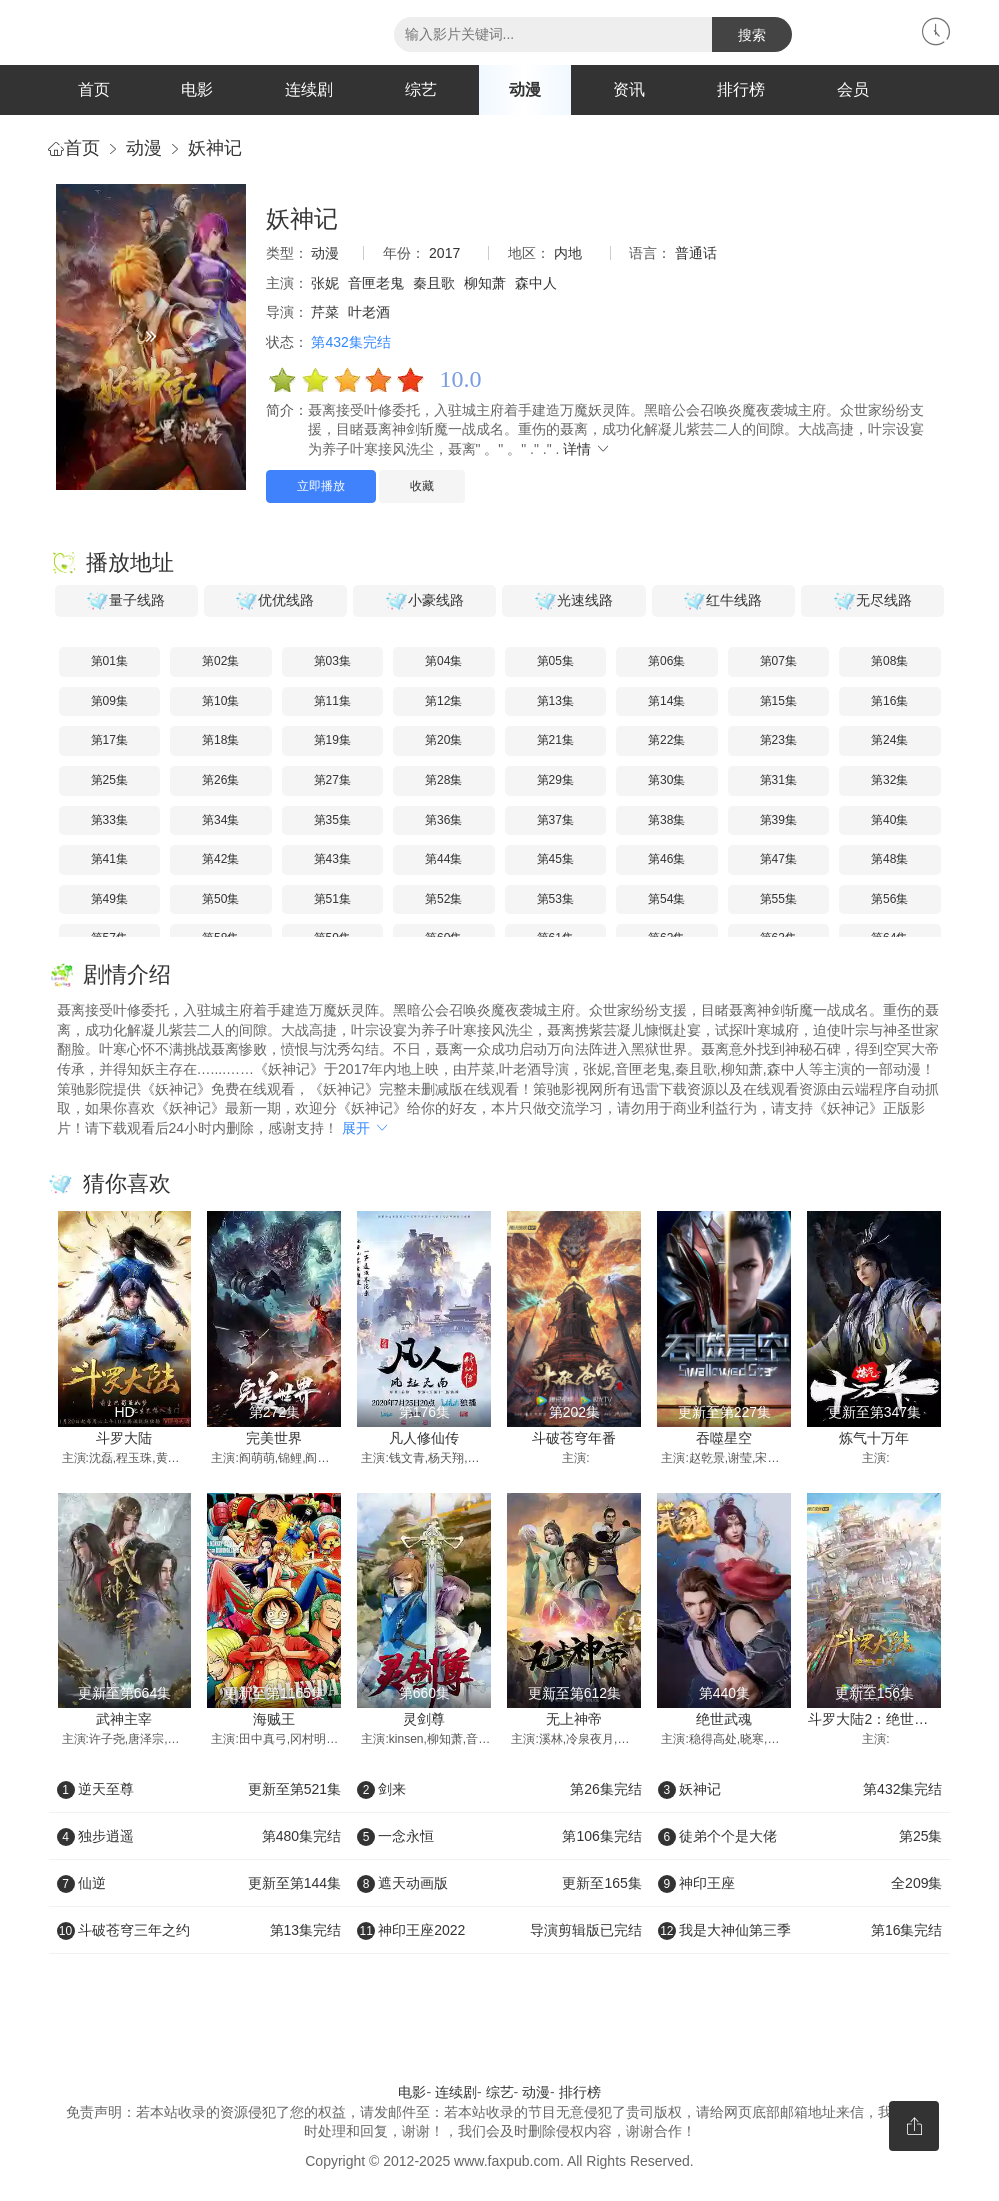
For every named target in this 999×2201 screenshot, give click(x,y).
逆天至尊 (199, 1789)
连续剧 (309, 89)
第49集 (109, 899)
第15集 (778, 701)
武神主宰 (124, 1720)
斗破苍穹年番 (574, 1438)
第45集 (555, 859)
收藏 (422, 486)
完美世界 (274, 1438)
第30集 (666, 780)
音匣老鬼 (376, 283)
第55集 (778, 899)
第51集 (332, 899)
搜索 (752, 35)
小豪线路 (425, 601)
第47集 (778, 859)
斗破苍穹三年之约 (199, 1930)
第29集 (555, 780)
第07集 (778, 661)
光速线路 (574, 601)
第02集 (220, 661)
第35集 (332, 820)
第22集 (666, 741)
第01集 (109, 661)
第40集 (889, 820)
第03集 (332, 661)
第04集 (443, 661)
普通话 (696, 253)
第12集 (443, 701)
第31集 (778, 780)
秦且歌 (434, 283)
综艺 (421, 89)
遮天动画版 (499, 1883)
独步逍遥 (199, 1836)
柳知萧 (485, 283)
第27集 (332, 780)
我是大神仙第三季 (800, 1930)
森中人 (536, 283)
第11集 (332, 701)
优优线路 (275, 601)
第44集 (443, 859)
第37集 (555, 820)
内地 (568, 253)
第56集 (889, 899)
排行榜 (741, 89)
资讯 (629, 89)
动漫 (525, 89)
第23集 (778, 741)
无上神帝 (574, 1720)
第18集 (220, 741)
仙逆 (199, 1883)
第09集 (109, 701)
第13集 (555, 701)
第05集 (555, 661)
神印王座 (800, 1883)
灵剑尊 (424, 1720)
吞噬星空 (724, 1438)
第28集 (443, 780)
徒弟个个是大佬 (800, 1836)
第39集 (778, 820)
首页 (94, 89)
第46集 (666, 859)
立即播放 (321, 486)
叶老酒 (369, 312)
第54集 (666, 899)
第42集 (220, 859)
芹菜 (325, 312)
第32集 (889, 780)
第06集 (666, 661)
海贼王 (274, 1720)
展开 (366, 1128)
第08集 (889, 661)
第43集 (332, 859)
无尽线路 (873, 601)
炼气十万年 (874, 1438)
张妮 (325, 283)
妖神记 (215, 148)
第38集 (666, 820)
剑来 (499, 1789)
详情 (587, 449)
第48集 (889, 859)
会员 (853, 89)
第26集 (220, 780)
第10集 (220, 701)
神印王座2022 (499, 1930)
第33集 (109, 820)
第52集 (443, 899)
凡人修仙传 (424, 1438)
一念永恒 (499, 1836)
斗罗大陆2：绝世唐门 (875, 1720)
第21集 (555, 741)
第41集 (109, 859)
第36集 (443, 820)
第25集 (109, 780)
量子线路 (126, 601)
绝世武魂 (724, 1720)
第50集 (220, 899)
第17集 (109, 741)
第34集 (220, 820)
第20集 (443, 741)
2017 (444, 253)
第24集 (889, 741)
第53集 (555, 899)
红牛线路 (723, 601)
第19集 (332, 741)
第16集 (889, 701)
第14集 (666, 701)
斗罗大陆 (124, 1438)
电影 (197, 89)
